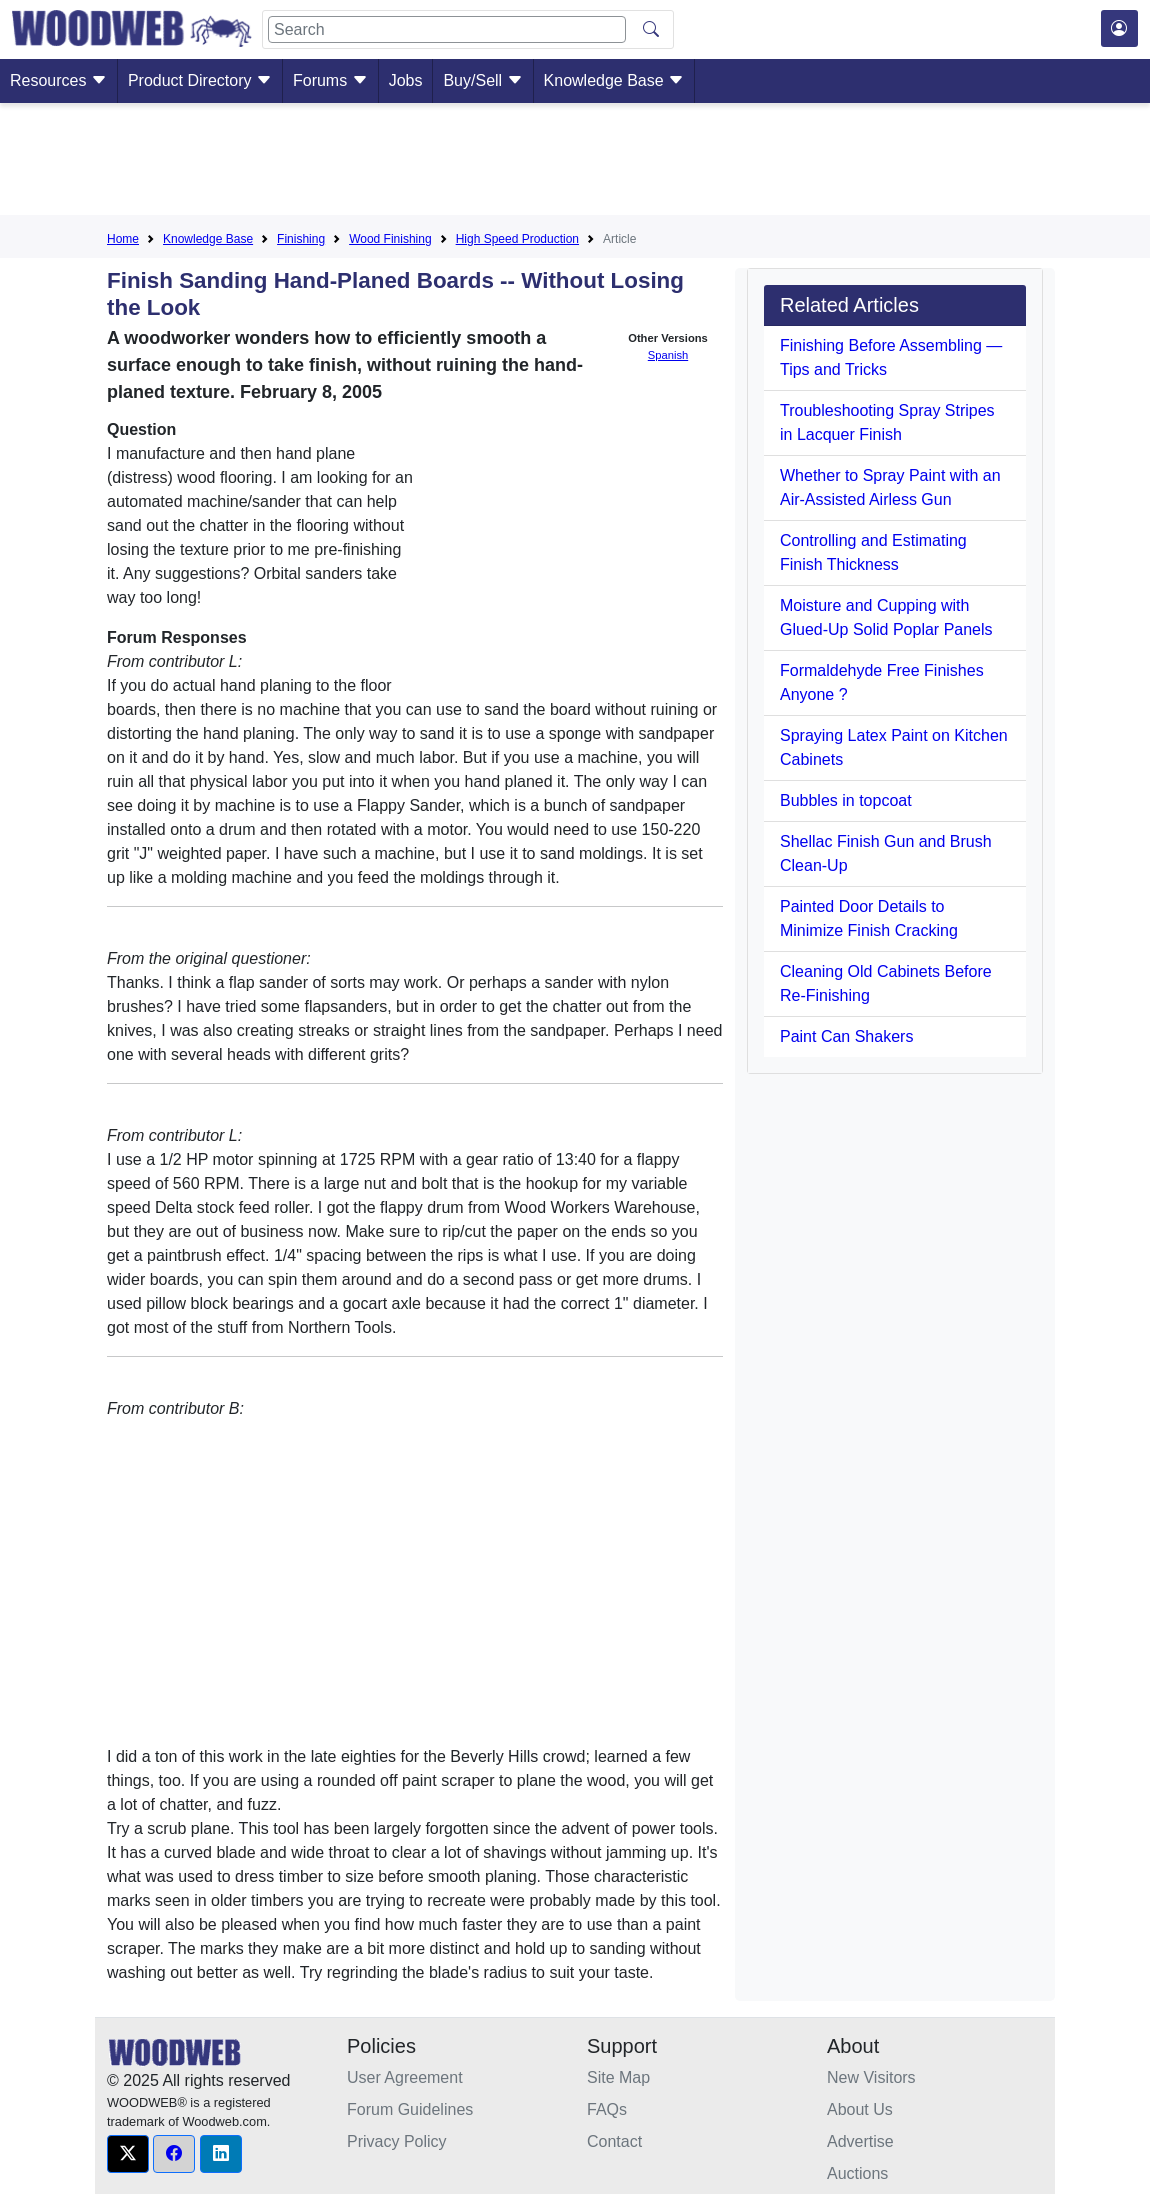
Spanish (668, 355)
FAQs (607, 2109)
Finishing (301, 239)
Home (123, 239)
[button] (128, 2154)
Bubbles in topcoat (846, 800)
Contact (614, 2141)
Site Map (618, 2077)
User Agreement (405, 2077)
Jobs (406, 80)
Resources (58, 80)
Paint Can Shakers (846, 1036)
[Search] (447, 29)
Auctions (857, 2173)
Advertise (860, 2141)
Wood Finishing (390, 239)
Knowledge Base (614, 80)
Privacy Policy (397, 2141)
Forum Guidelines (410, 2109)
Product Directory (200, 80)
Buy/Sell (482, 80)
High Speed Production (517, 239)
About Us (860, 2109)
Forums (330, 80)
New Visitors (871, 2077)
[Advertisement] (575, 163)
